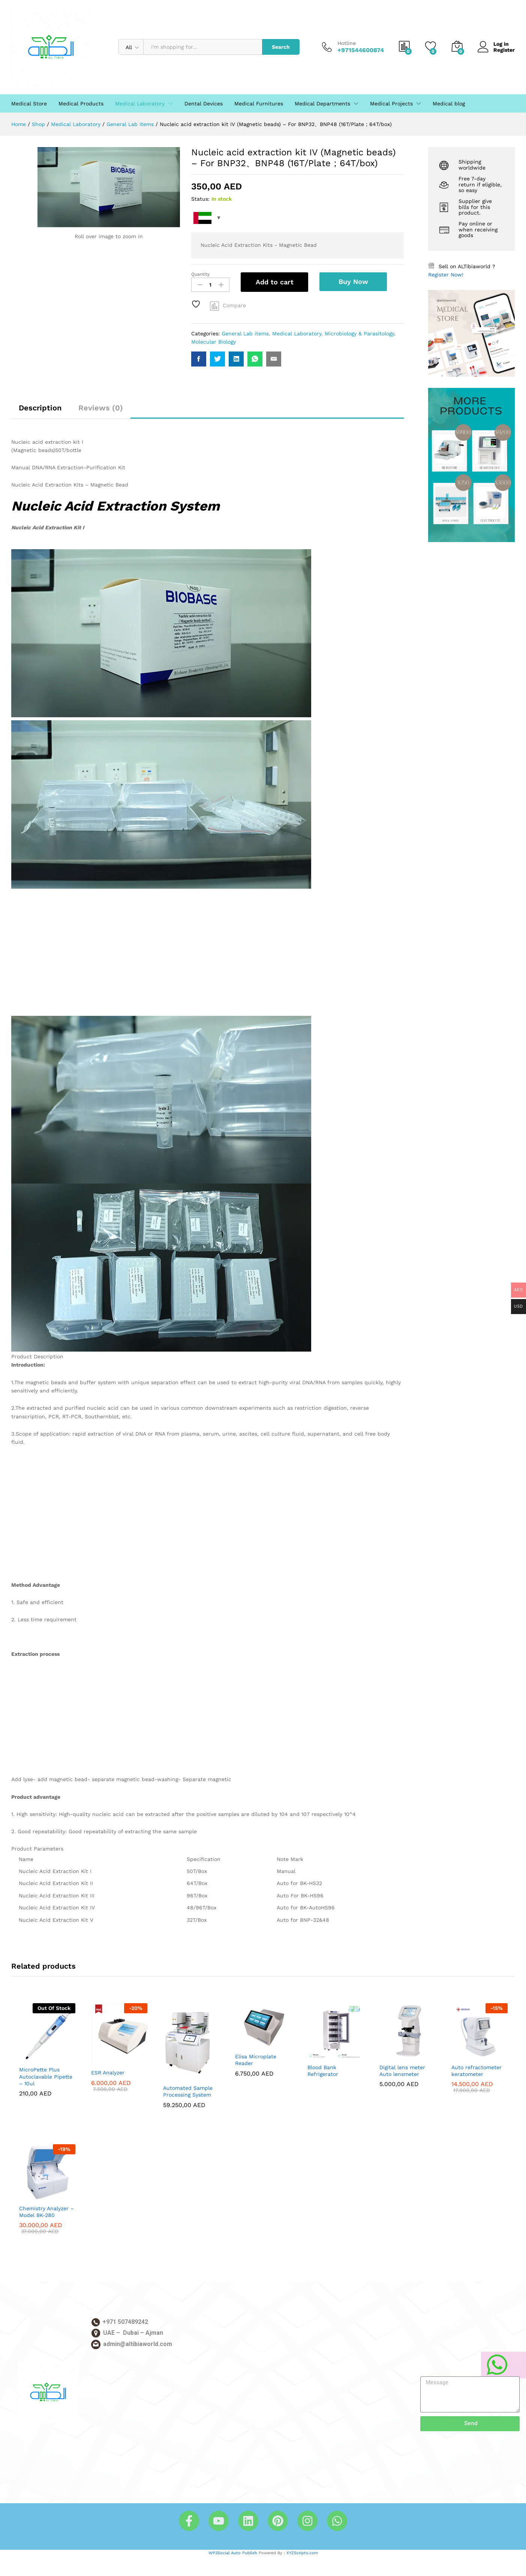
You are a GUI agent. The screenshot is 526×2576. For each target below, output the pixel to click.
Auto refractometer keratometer (476, 2070)
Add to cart (275, 282)
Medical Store (29, 103)
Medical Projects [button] (391, 103)
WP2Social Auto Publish (232, 2552)
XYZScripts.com (302, 2552)
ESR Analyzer (107, 2073)
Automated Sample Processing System (188, 2091)
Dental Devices (203, 103)
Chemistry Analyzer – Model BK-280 (46, 2211)
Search (281, 47)
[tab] (40, 411)
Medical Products (80, 103)
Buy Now (353, 281)
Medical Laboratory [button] (140, 103)
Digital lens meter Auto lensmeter (402, 2070)
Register (504, 50)
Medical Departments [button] (322, 103)
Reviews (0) (100, 408)
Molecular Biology (213, 342)
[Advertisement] (207, 959)
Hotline (346, 43)
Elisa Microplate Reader (255, 2059)
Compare (234, 305)
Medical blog (449, 103)
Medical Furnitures (258, 103)
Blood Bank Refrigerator (322, 2070)
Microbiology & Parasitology (359, 333)
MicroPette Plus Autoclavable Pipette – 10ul (45, 2076)
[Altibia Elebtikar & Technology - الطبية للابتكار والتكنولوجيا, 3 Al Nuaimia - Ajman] (139, 2417)
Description (40, 408)
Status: (200, 199)
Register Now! (445, 275)
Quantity (200, 274)
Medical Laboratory (296, 333)
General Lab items (245, 333)
